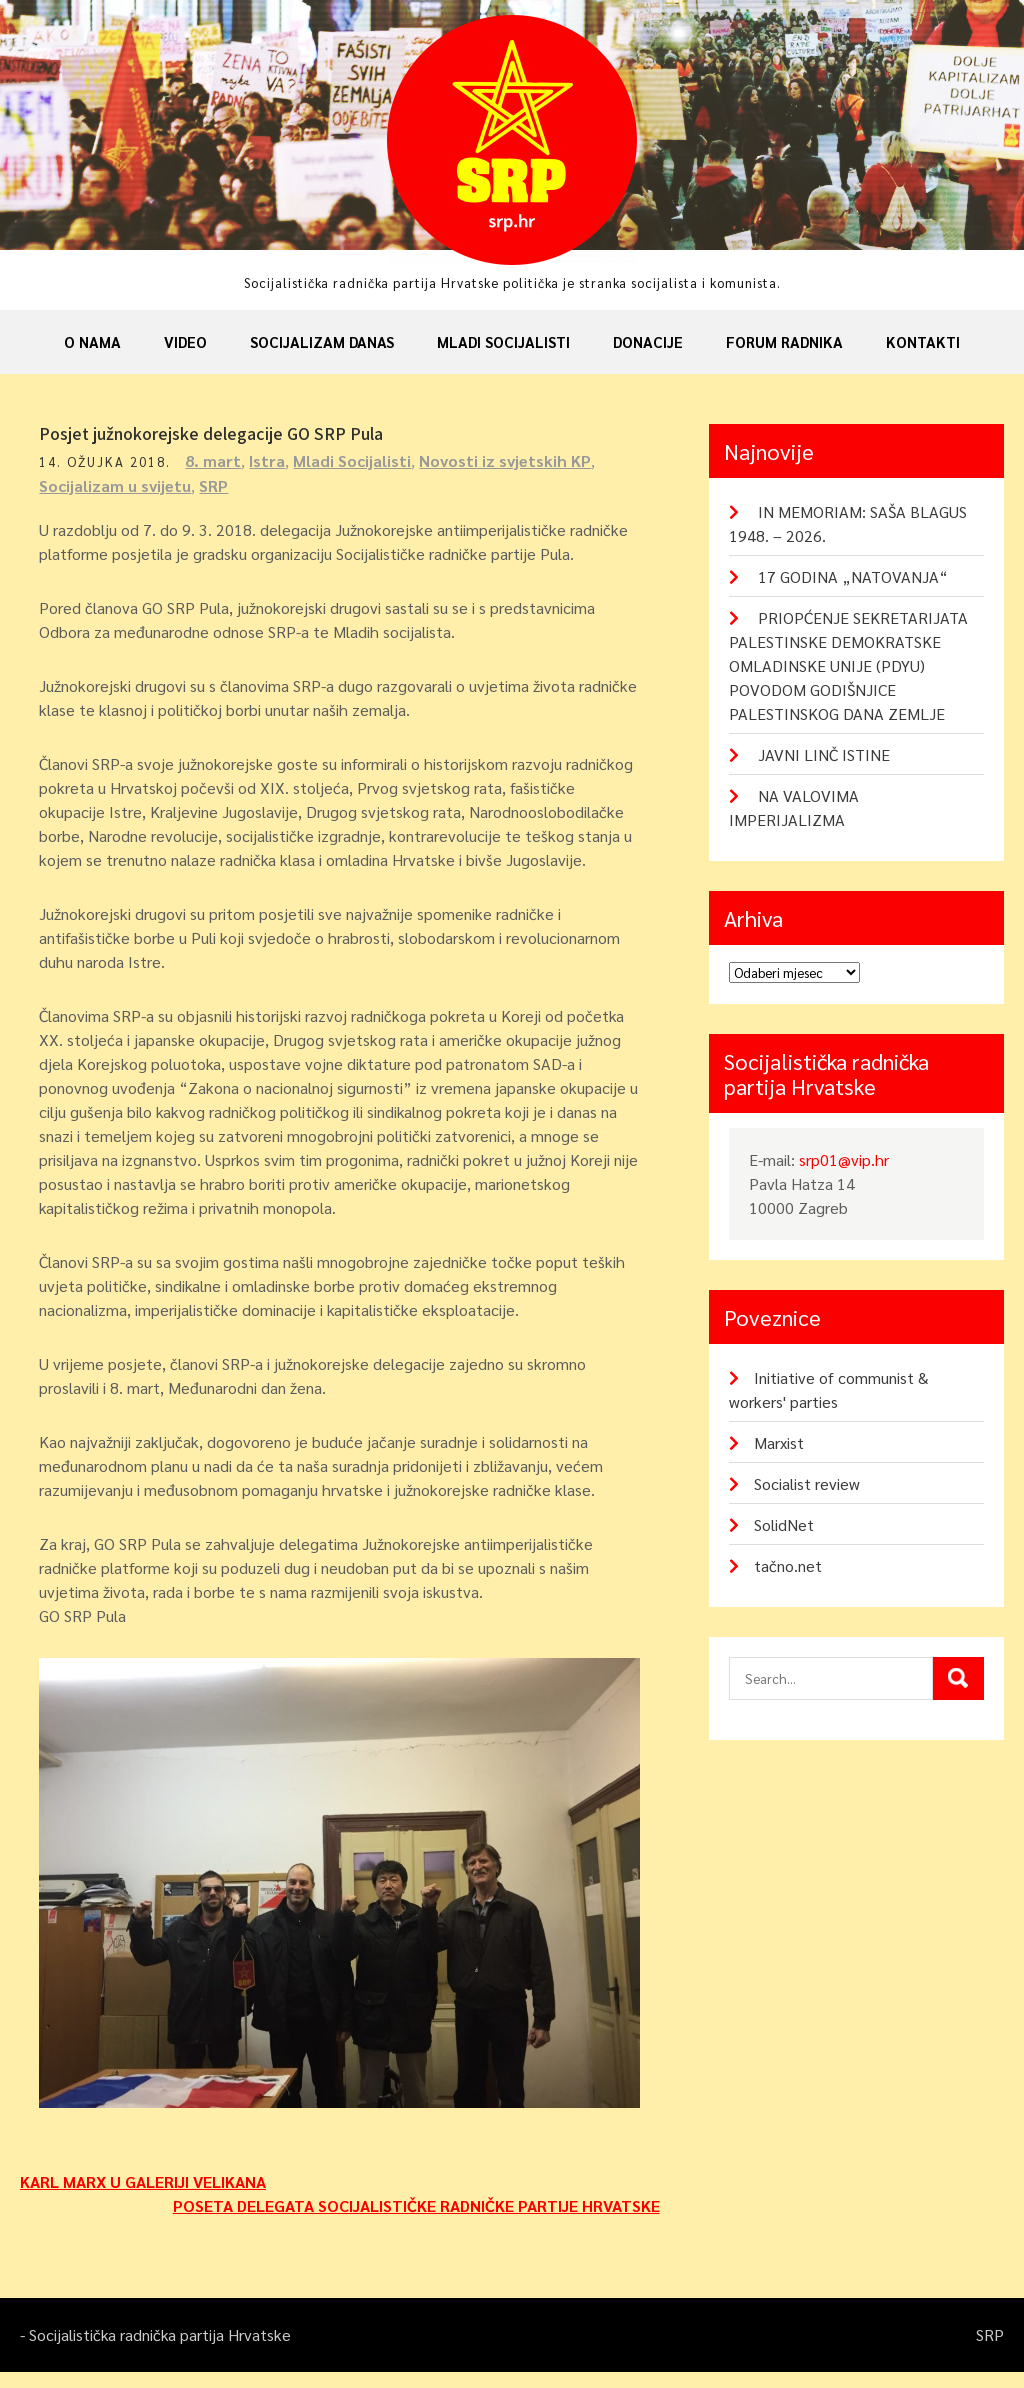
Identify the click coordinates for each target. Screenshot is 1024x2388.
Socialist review (807, 1483)
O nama (92, 341)
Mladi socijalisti (503, 341)
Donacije (648, 341)
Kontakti (923, 341)
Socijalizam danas (322, 341)
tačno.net (788, 1565)
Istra (273, 460)
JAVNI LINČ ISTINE (824, 754)
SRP (219, 485)
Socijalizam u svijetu (121, 485)
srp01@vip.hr (844, 1159)
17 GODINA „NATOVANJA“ (853, 576)
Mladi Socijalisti (358, 460)
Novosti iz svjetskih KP (511, 460)
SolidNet (784, 1524)
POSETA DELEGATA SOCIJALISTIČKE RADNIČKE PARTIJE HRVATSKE (416, 2221)
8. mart (219, 460)
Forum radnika (784, 341)
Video (185, 341)
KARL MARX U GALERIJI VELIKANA (143, 2197)
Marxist (779, 1442)
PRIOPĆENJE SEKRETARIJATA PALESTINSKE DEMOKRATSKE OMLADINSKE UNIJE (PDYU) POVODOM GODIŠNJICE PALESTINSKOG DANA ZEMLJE (848, 665)
